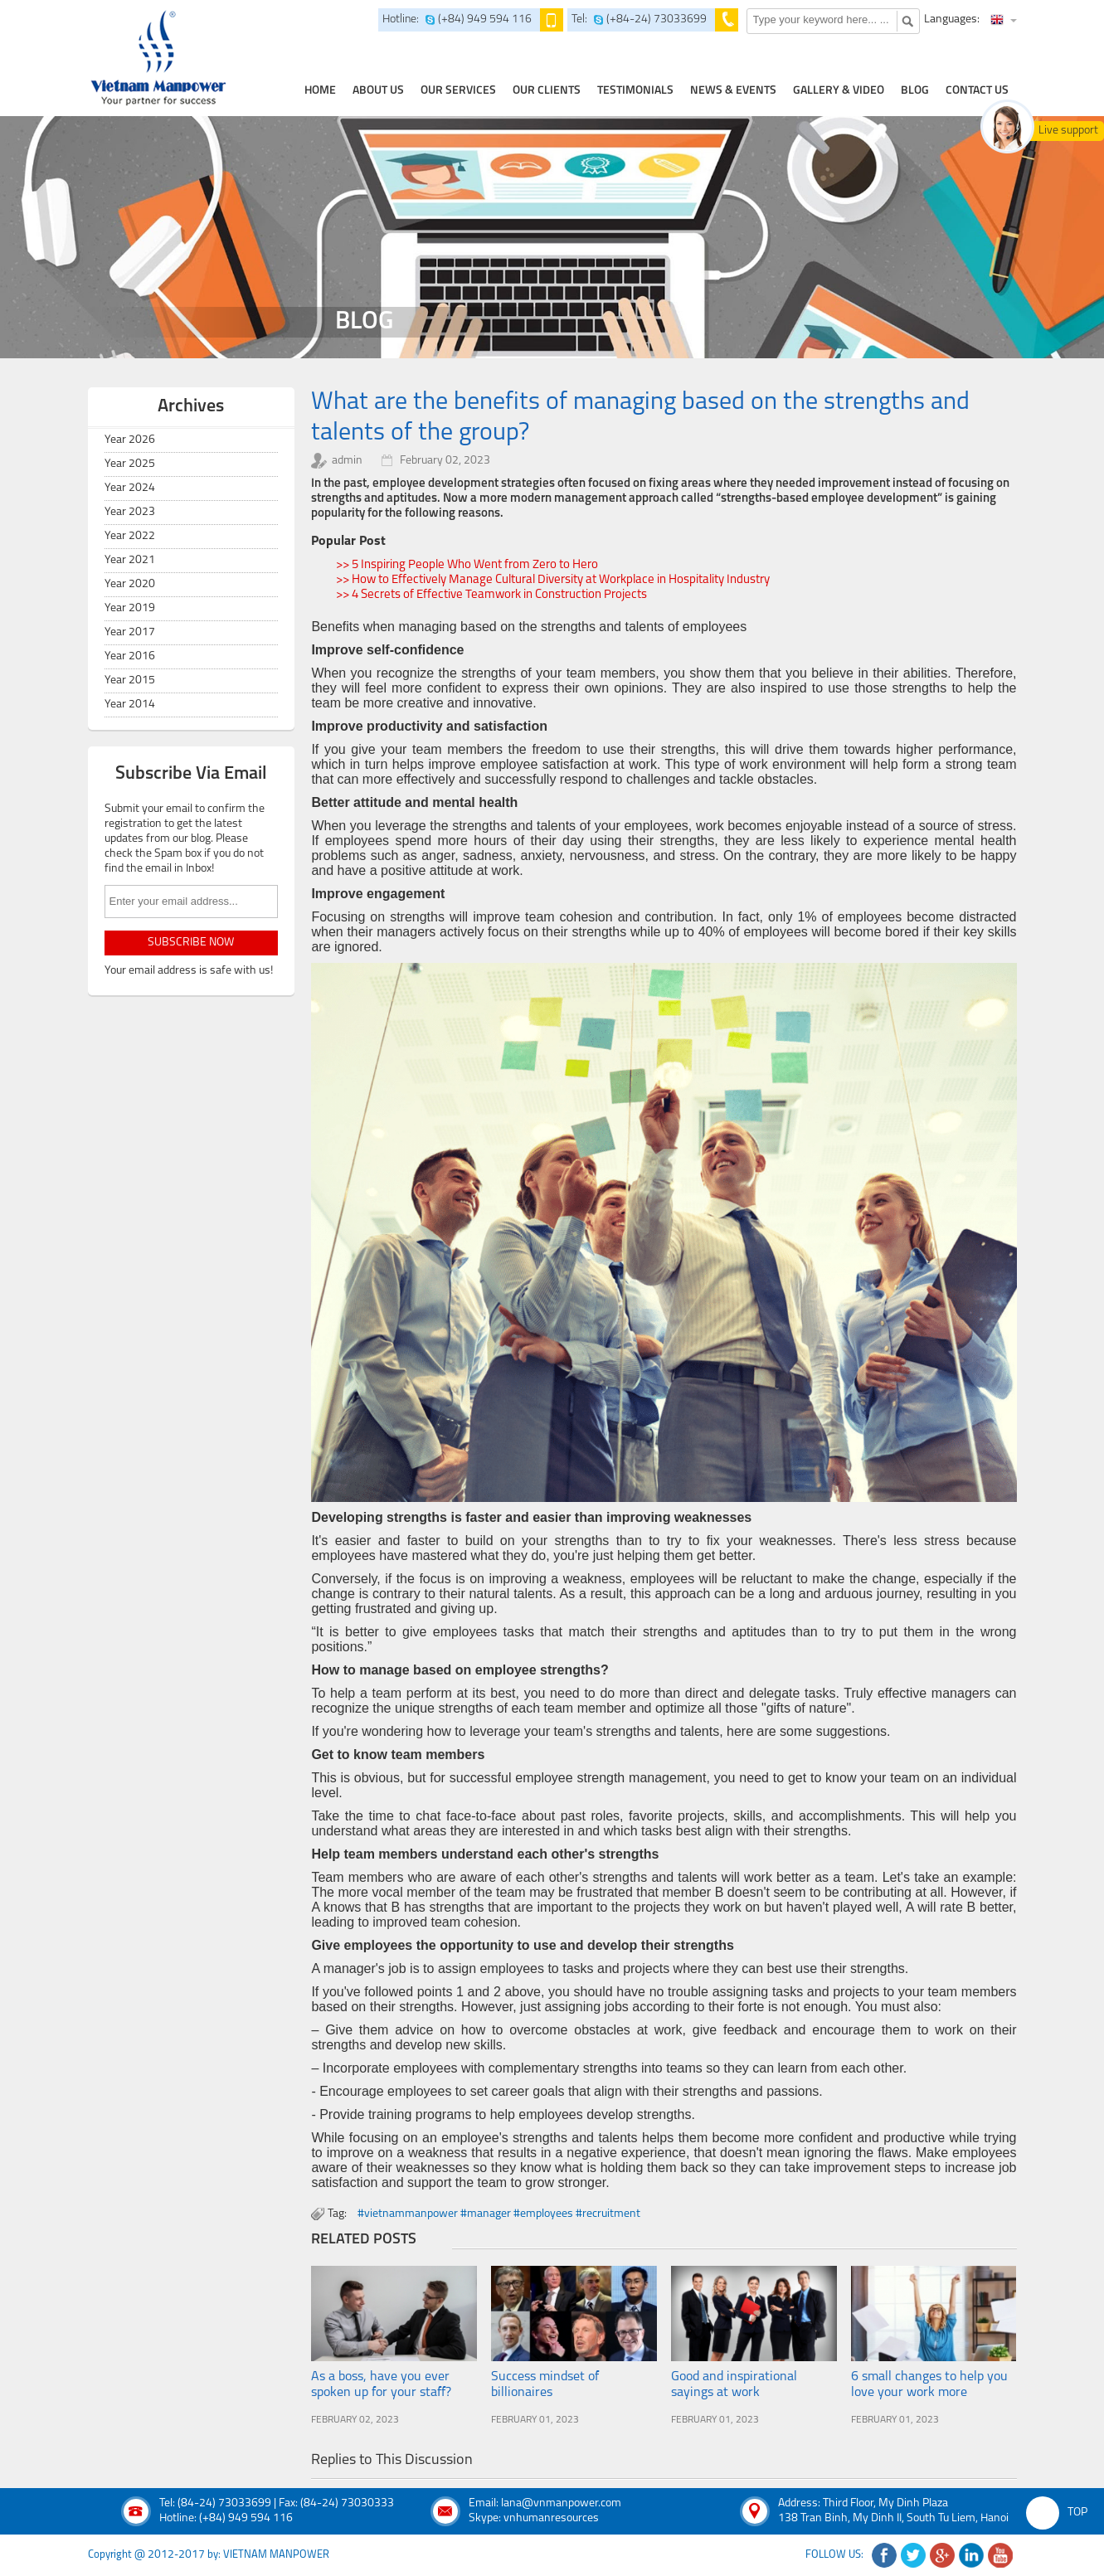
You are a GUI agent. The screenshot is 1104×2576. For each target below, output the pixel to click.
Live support (1068, 130)
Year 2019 (130, 608)
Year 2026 (130, 440)
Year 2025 (130, 464)
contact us (977, 91)
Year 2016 (130, 656)
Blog (915, 91)
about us (378, 91)
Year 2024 (130, 488)
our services (458, 91)
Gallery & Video (838, 91)
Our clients (547, 91)
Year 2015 (130, 680)
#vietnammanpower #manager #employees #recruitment (498, 2214)
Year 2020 (130, 584)
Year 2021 (130, 560)
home (320, 91)
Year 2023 (130, 512)
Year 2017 (130, 632)
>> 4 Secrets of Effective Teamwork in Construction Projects (491, 595)
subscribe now (191, 942)
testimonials (635, 91)
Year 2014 (130, 704)
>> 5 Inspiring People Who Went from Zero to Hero (467, 565)
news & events (733, 91)
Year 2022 (130, 536)
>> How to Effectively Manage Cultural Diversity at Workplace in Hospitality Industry (553, 580)
